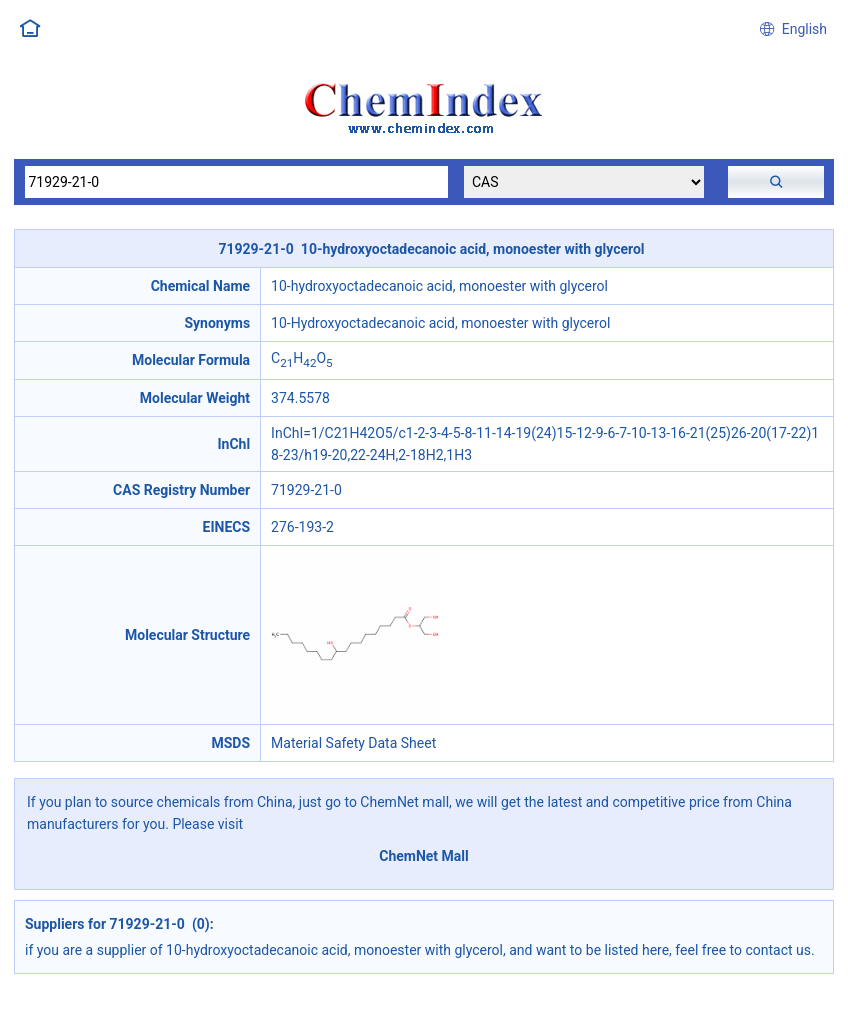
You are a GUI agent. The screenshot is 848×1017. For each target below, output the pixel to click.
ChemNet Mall (424, 856)
